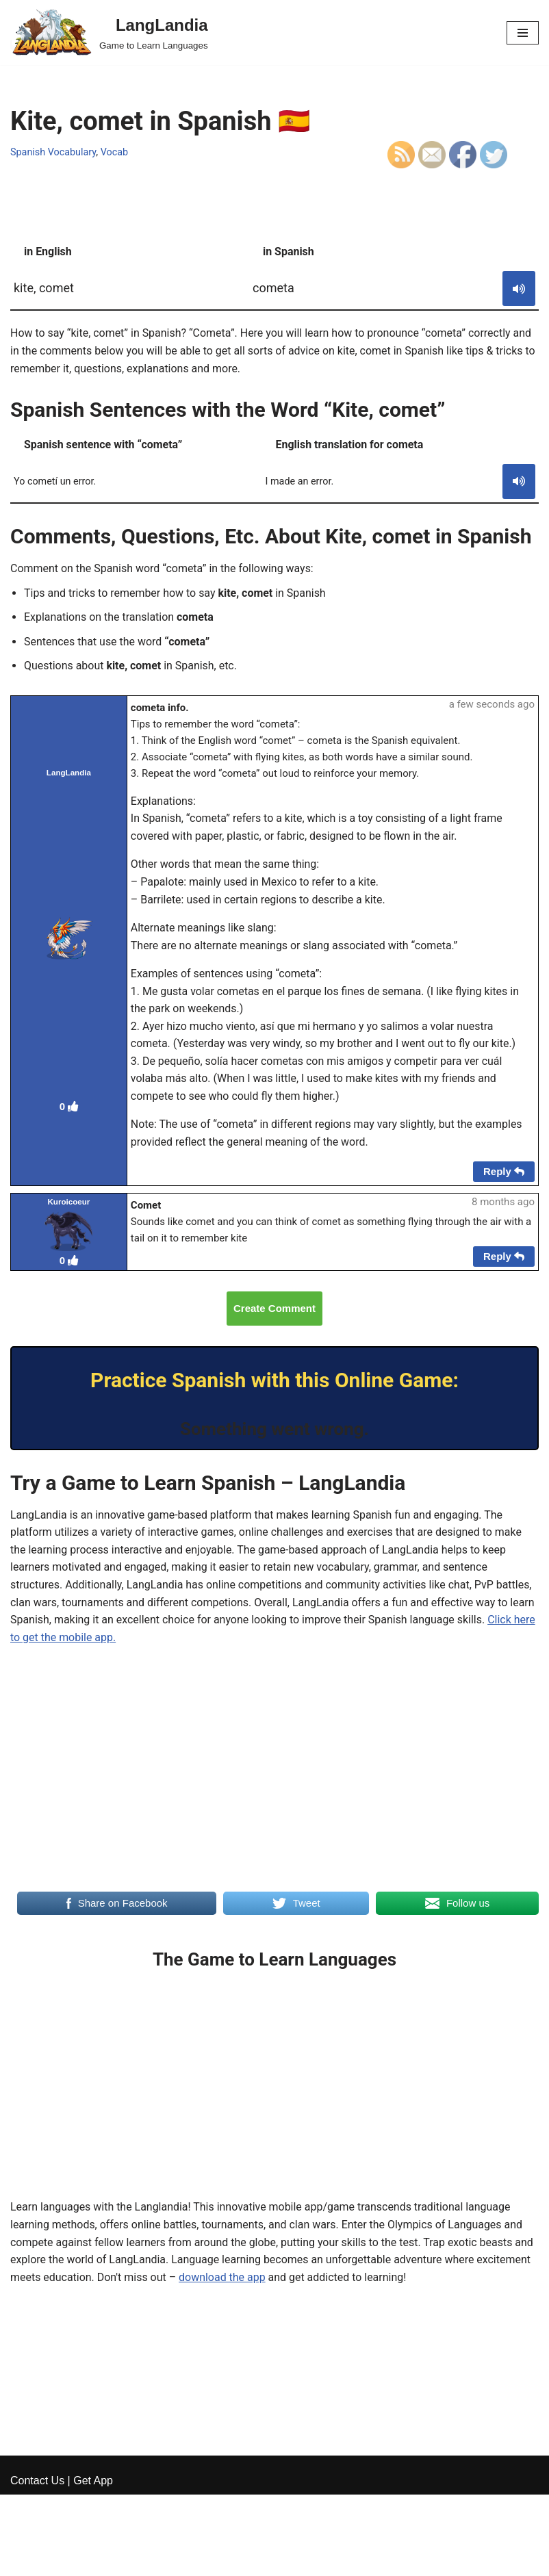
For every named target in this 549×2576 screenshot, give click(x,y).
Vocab (115, 152)
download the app (222, 2278)
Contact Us (37, 2561)
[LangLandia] (109, 32)
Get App (93, 2561)
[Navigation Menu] (523, 32)
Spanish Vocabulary (53, 152)
